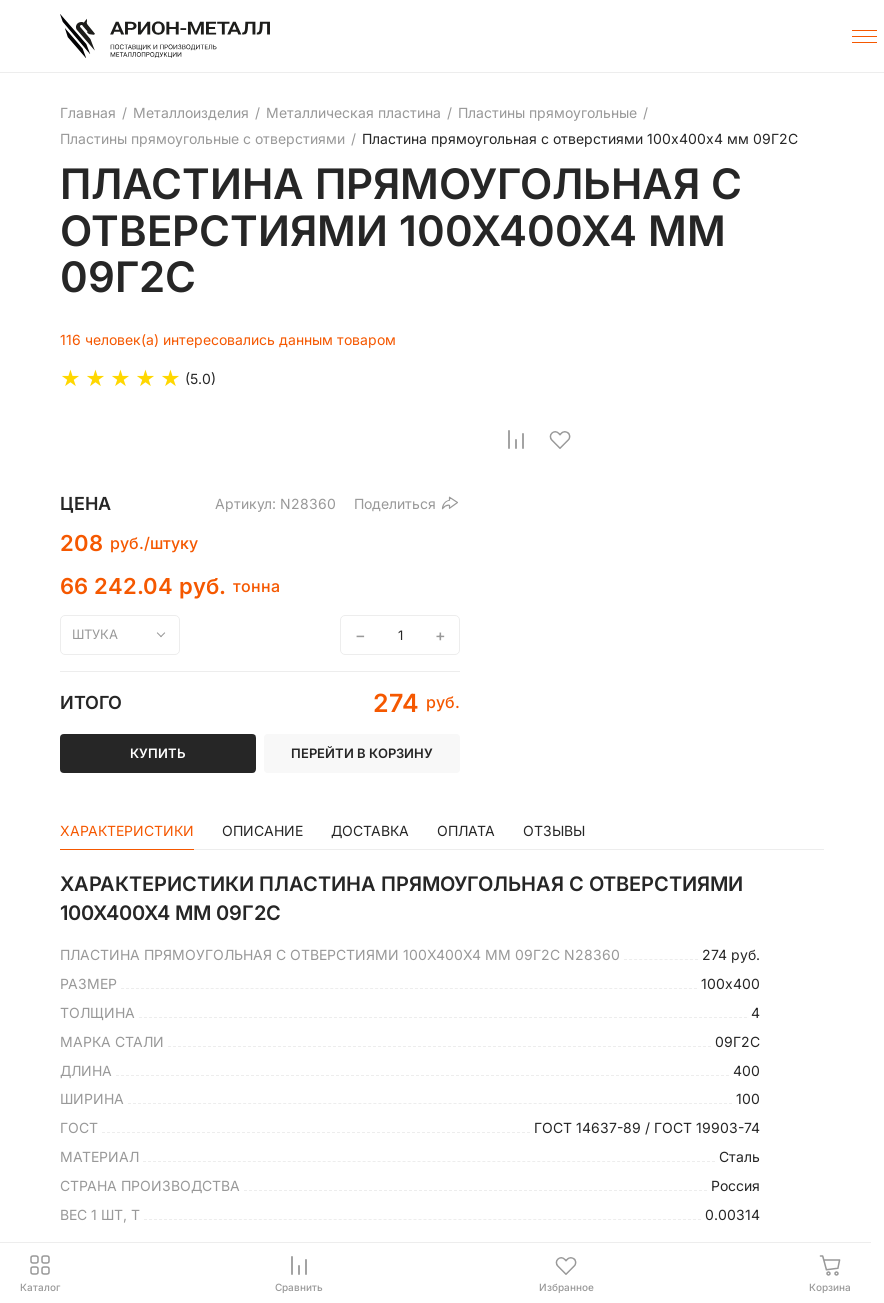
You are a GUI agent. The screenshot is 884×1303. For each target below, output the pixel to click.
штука (95, 634)
